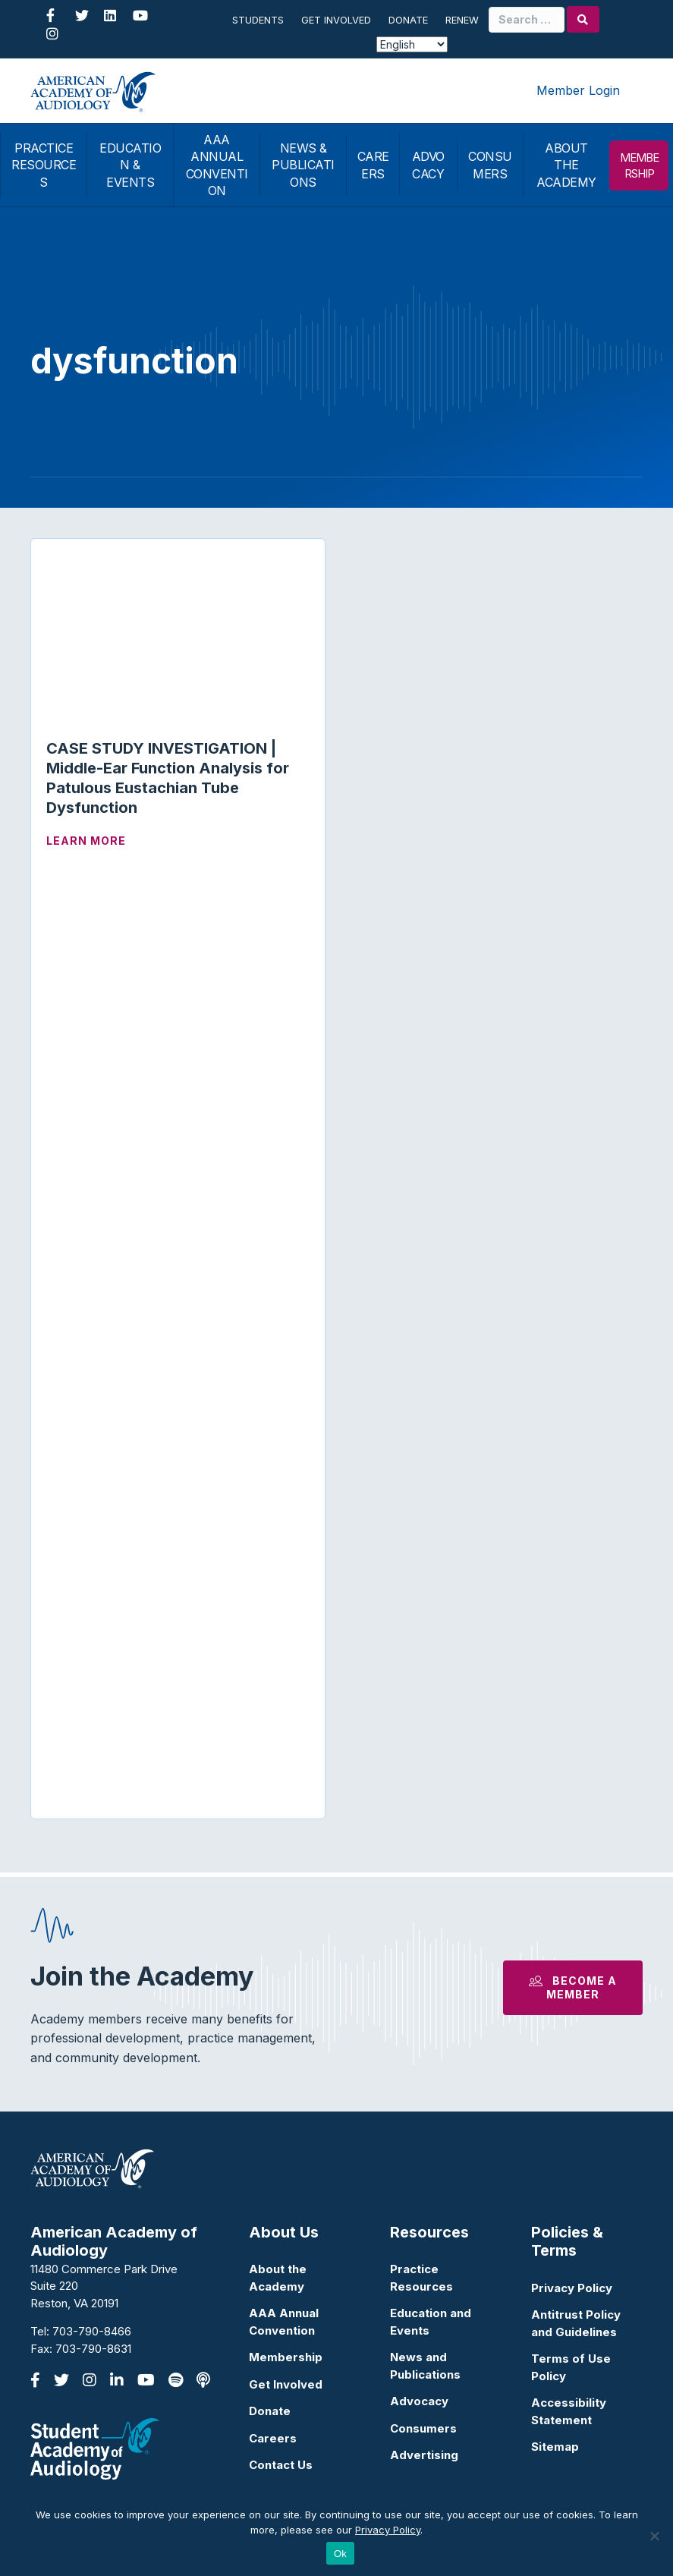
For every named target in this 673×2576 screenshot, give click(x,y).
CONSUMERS (490, 165)
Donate (408, 20)
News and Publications (425, 2366)
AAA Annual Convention (284, 2322)
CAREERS (373, 165)
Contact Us (281, 2465)
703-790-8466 (91, 2331)
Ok (340, 2553)
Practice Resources (421, 2278)
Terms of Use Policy (571, 2367)
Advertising (424, 2455)
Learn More (86, 840)
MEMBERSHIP (639, 165)
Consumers (423, 2428)
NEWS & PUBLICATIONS (303, 165)
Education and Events (430, 2322)
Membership (285, 2357)
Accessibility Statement (568, 2411)
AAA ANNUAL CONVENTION (217, 165)
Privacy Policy (571, 2288)
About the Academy (278, 2278)
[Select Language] (412, 44)
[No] (654, 2535)
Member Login (578, 90)
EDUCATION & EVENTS (130, 165)
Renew (462, 20)
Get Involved (336, 20)
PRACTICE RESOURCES (43, 165)
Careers (273, 2438)
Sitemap (555, 2446)
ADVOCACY (428, 165)
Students (258, 20)
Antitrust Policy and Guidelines (576, 2323)
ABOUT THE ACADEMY (566, 165)
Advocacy (419, 2401)
